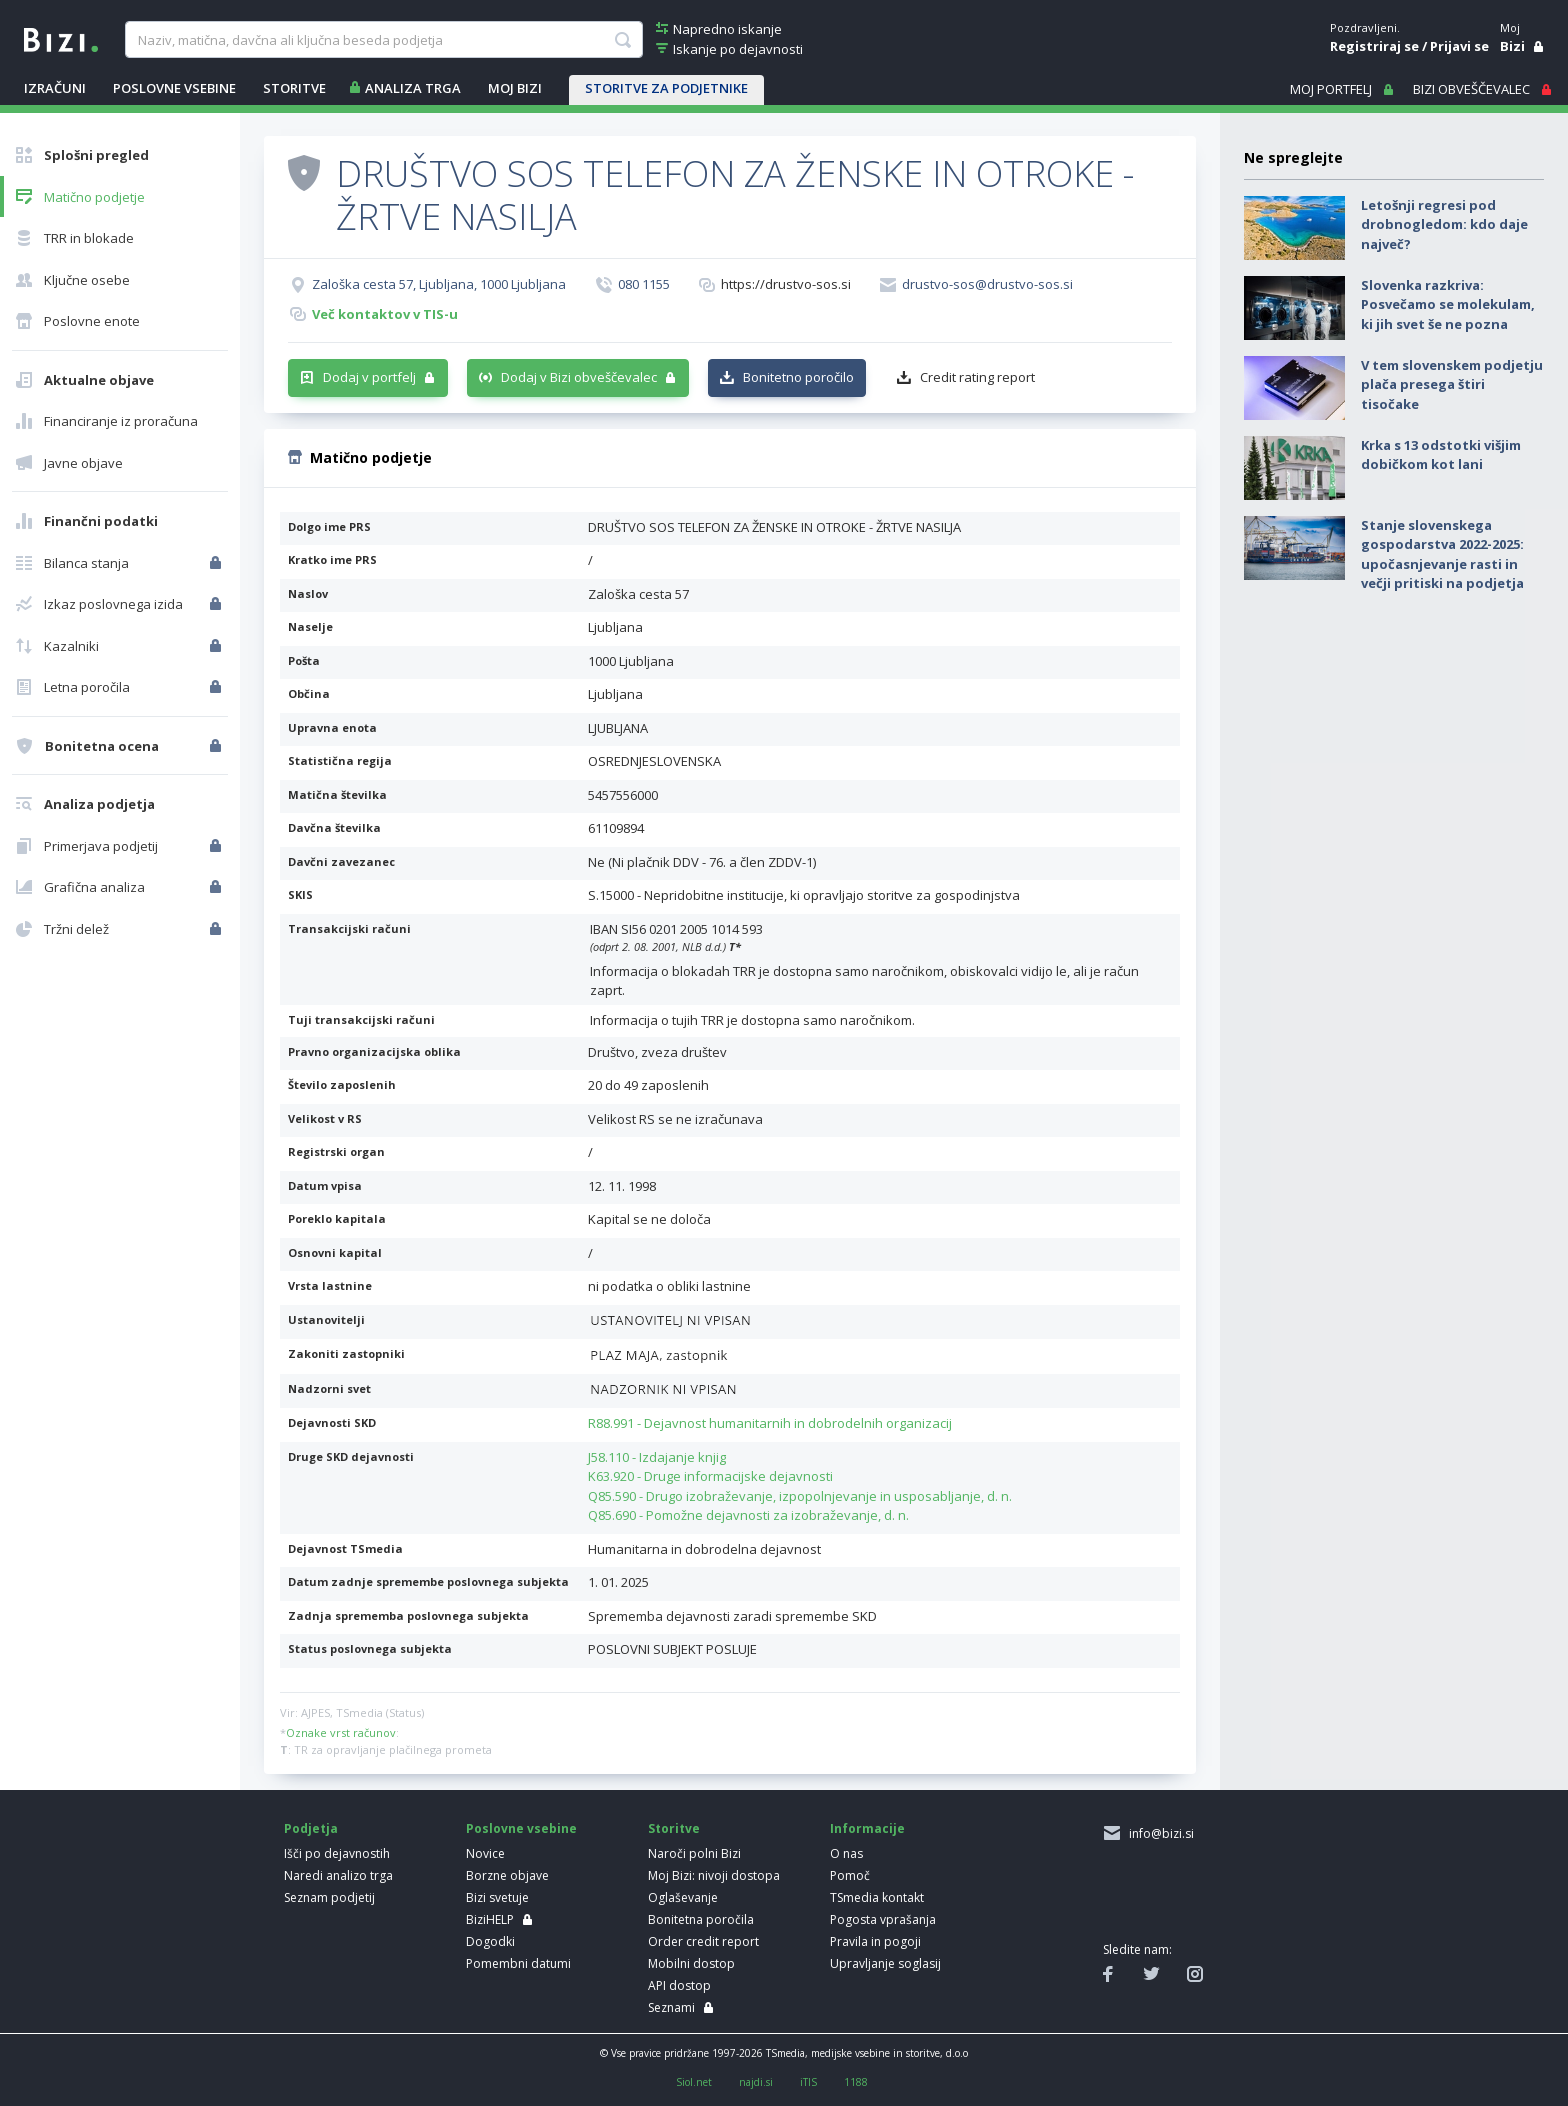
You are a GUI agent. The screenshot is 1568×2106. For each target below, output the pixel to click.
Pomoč (850, 1875)
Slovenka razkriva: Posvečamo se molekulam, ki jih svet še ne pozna (1448, 304)
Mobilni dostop (691, 1963)
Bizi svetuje (497, 1897)
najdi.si (756, 2082)
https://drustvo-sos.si (786, 284)
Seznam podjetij (329, 1897)
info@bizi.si (1158, 1833)
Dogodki (490, 1941)
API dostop (679, 1985)
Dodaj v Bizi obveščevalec (579, 377)
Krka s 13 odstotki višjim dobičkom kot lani (1441, 455)
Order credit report (703, 1941)
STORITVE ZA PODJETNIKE (666, 88)
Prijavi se (1459, 46)
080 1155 (644, 284)
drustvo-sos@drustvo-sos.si (987, 284)
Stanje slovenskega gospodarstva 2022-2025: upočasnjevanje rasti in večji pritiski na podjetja (1442, 554)
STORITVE (294, 88)
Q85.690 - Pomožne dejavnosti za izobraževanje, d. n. (748, 1515)
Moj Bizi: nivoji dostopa (714, 1875)
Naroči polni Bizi (694, 1853)
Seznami (671, 2007)
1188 (856, 2082)
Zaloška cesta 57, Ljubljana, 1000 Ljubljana (439, 284)
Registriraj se (1374, 46)
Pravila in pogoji (875, 1941)
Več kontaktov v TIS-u (385, 314)
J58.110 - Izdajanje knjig (657, 1457)
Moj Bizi (515, 88)
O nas (846, 1853)
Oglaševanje (683, 1897)
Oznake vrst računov (341, 1732)
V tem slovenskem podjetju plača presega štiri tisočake (1452, 384)
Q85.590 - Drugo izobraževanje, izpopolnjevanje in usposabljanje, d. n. (800, 1496)
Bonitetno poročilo (798, 377)
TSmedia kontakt (877, 1897)
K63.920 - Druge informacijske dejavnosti (710, 1476)
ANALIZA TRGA (413, 88)
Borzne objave (507, 1875)
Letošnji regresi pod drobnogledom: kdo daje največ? (1444, 224)
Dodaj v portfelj (369, 377)
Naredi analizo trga (338, 1875)
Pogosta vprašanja (883, 1919)
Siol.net (694, 2082)
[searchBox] (383, 40)
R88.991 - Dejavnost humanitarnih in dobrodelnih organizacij (770, 1423)
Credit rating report (977, 377)
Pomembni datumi (518, 1963)
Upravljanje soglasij (885, 1963)
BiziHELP (490, 1919)
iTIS (808, 2082)
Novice (485, 1853)
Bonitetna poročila (701, 1919)
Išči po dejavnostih (337, 1853)
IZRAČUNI (55, 88)
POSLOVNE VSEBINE (174, 88)
